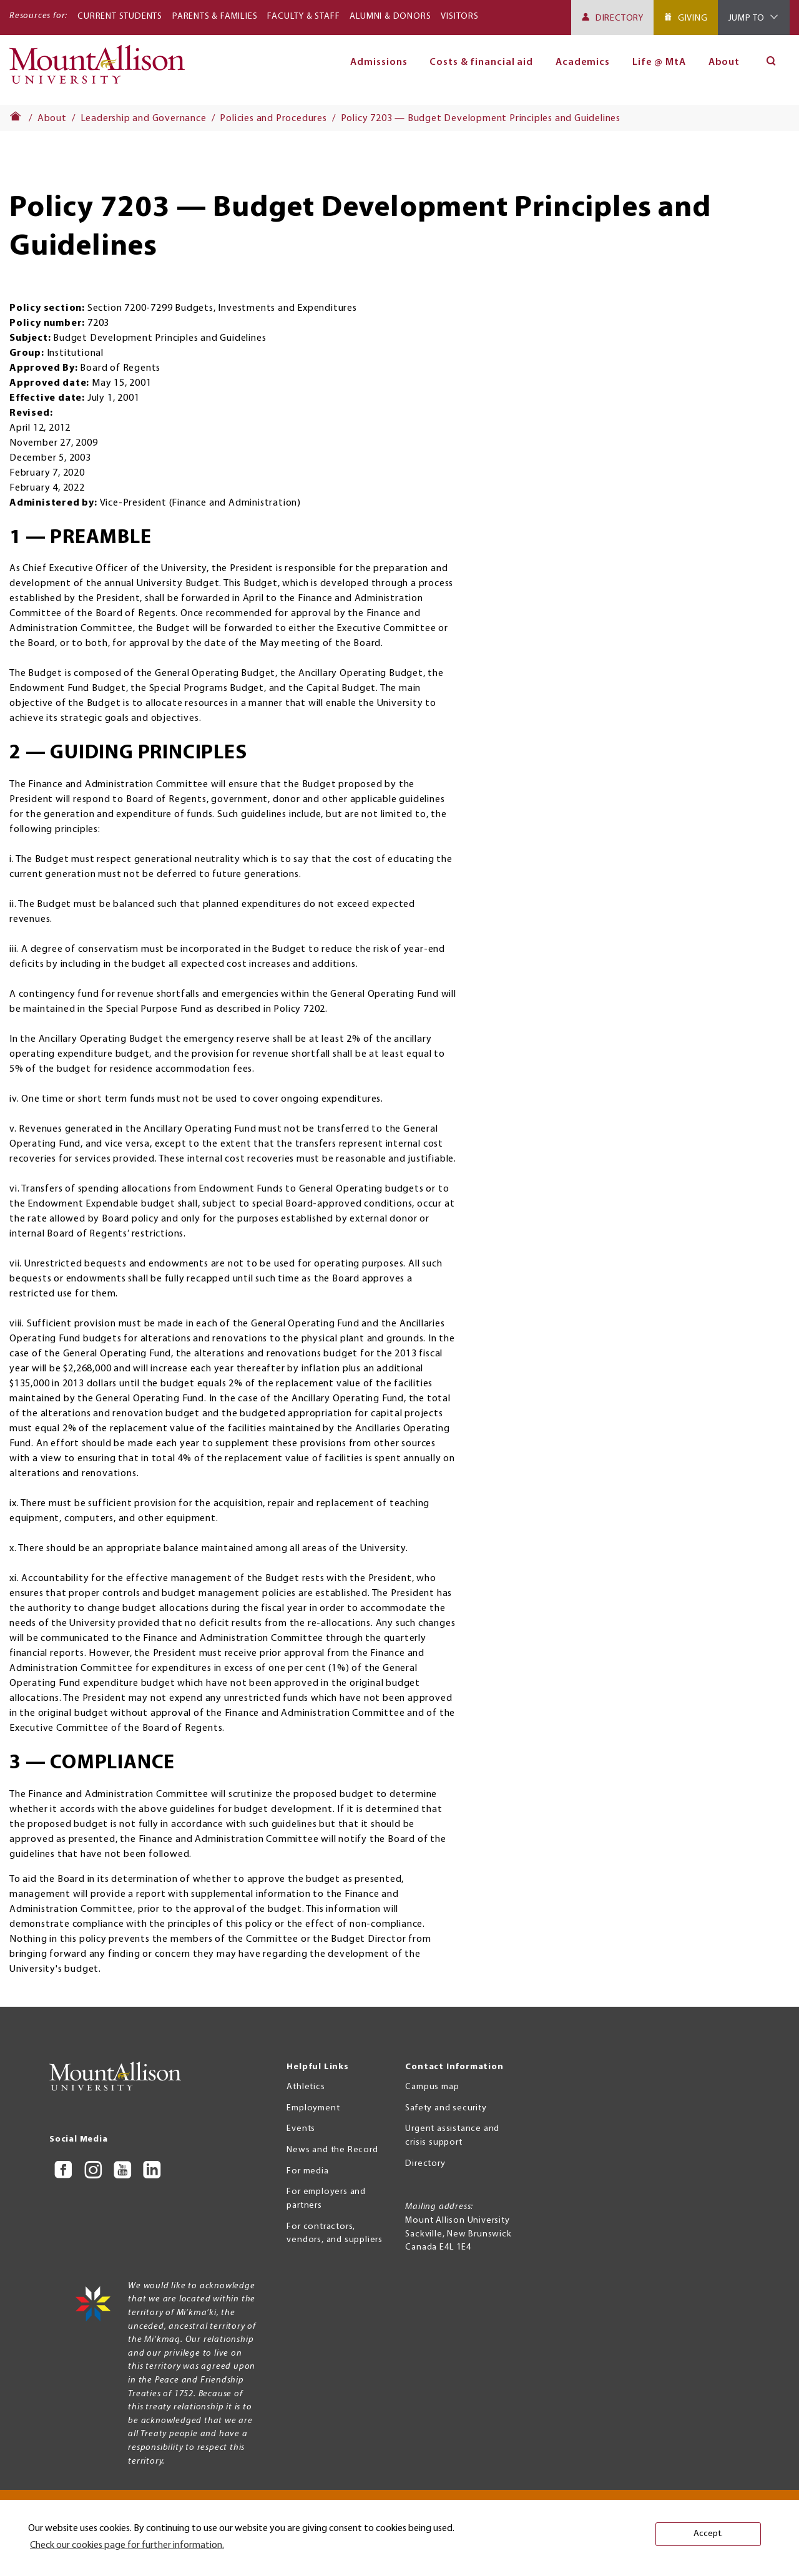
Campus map (432, 2087)
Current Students (119, 16)
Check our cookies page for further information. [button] (127, 2545)
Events (301, 2128)
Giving (693, 18)
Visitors (459, 16)
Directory (620, 18)
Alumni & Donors (390, 16)
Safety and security (445, 2108)
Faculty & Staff (303, 16)
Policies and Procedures (273, 119)
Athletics (306, 2087)
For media (307, 2171)
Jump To (746, 18)
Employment (313, 2108)
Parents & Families (214, 16)
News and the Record (332, 2150)
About (724, 62)
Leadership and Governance (144, 119)
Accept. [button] (708, 2534)
